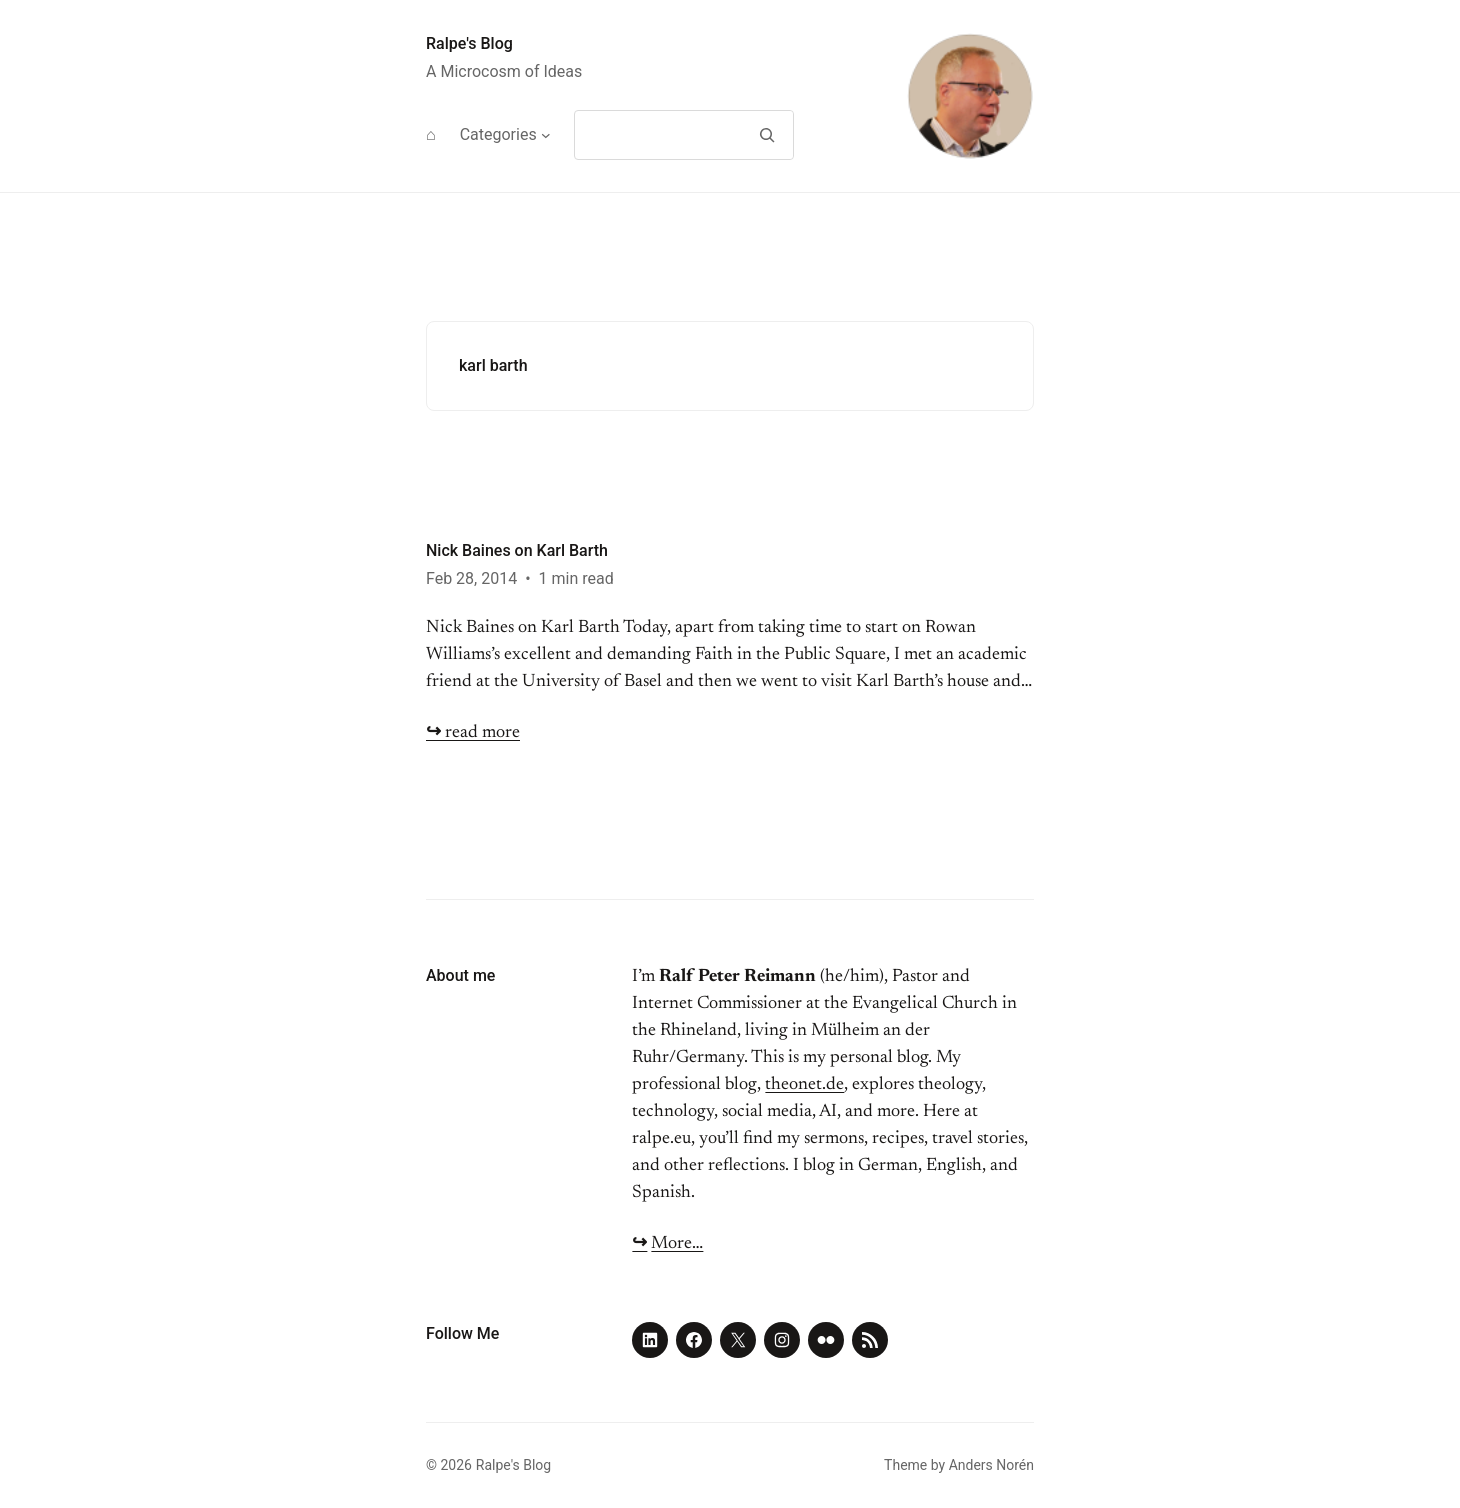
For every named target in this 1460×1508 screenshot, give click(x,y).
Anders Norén (991, 1465)
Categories (498, 134)
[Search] (766, 135)
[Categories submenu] (546, 135)
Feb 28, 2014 (471, 578)
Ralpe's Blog (469, 43)
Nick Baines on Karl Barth (517, 550)
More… (677, 1244)
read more (473, 733)
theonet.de (804, 1085)
